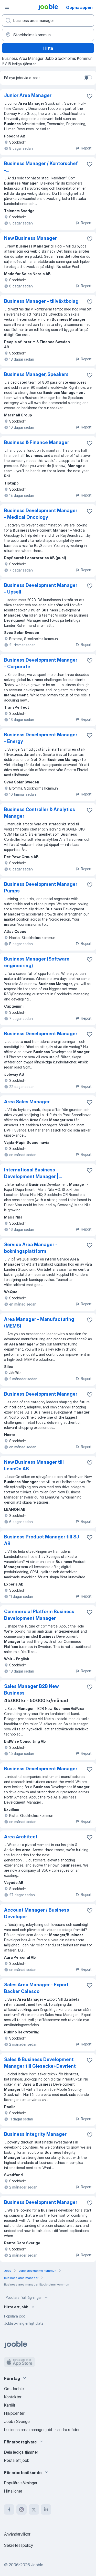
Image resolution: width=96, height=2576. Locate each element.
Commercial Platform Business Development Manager (39, 1615)
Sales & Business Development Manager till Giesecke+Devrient (40, 2063)
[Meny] (7, 7)
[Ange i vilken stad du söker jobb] (48, 35)
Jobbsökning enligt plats (24, 2323)
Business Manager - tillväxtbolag (41, 301)
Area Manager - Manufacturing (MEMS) (39, 1323)
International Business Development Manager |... (33, 1173)
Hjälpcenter (14, 2413)
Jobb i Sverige (17, 2421)
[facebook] (9, 2509)
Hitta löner (13, 2491)
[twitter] (34, 2509)
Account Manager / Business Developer (36, 1913)
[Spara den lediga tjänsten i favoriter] (89, 96)
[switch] (88, 77)
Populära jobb (14, 2316)
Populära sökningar (20, 2482)
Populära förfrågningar (27, 2297)
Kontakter (13, 2396)
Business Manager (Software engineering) (36, 962)
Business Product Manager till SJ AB (41, 1540)
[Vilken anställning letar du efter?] (48, 20)
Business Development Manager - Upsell (40, 589)
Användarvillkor (17, 2534)
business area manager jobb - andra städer (42, 2429)
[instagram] (21, 2509)
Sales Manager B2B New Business (31, 1690)
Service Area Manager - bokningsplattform (30, 1248)
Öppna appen (79, 7)
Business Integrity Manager (35, 2134)
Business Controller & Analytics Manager (39, 813)
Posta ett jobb (16, 2460)
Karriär (9, 2405)
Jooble (37, 2564)
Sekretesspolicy (18, 2545)
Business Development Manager (40, 1033)
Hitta (48, 48)
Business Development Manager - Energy (40, 738)
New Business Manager (30, 238)
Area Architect (21, 1836)
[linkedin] (46, 2509)
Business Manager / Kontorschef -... (41, 167)
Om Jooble (14, 2388)
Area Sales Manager (27, 1101)
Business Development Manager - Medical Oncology (40, 514)
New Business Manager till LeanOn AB (34, 1465)
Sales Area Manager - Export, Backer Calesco (36, 1988)
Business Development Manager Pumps (40, 887)
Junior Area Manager (27, 95)
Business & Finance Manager (36, 442)
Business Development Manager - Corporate (40, 663)
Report (83, 148)
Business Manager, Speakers (36, 374)
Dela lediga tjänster (21, 2452)
